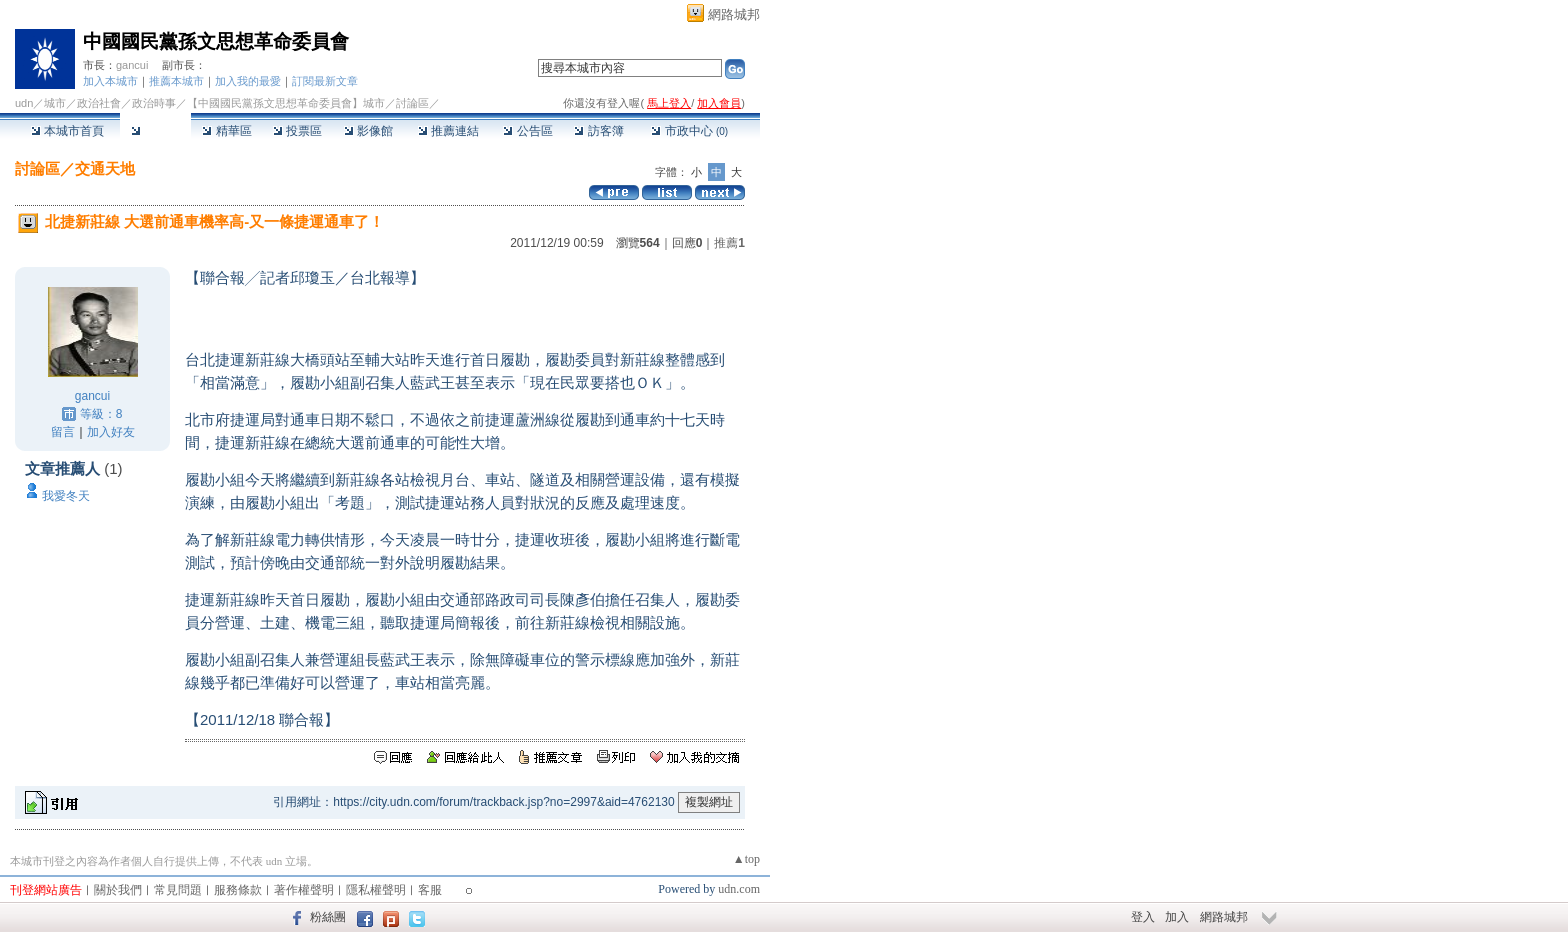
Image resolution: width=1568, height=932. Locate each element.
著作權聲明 (304, 890)
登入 (1143, 917)
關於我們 (118, 890)
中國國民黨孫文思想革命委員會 (216, 41)
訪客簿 (598, 131)
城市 (55, 103)
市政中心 (689, 131)
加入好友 (111, 432)
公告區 (527, 131)
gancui (132, 65)
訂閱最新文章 (325, 81)
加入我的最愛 (248, 81)
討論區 (155, 131)
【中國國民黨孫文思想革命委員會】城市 (286, 103)
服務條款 (238, 890)
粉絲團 (328, 917)
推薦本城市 (176, 81)
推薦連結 (448, 131)
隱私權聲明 (376, 890)
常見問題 (178, 890)
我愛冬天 (66, 496)
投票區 (297, 131)
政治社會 (99, 103)
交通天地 (105, 168)
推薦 (729, 243)
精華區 (226, 131)
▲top (746, 859)
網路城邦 (734, 14)
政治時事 (154, 103)
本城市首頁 (67, 131)
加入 (1177, 917)
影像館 (368, 131)
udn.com (739, 889)
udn (24, 103)
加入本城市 (110, 81)
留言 (63, 432)
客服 (430, 890)
